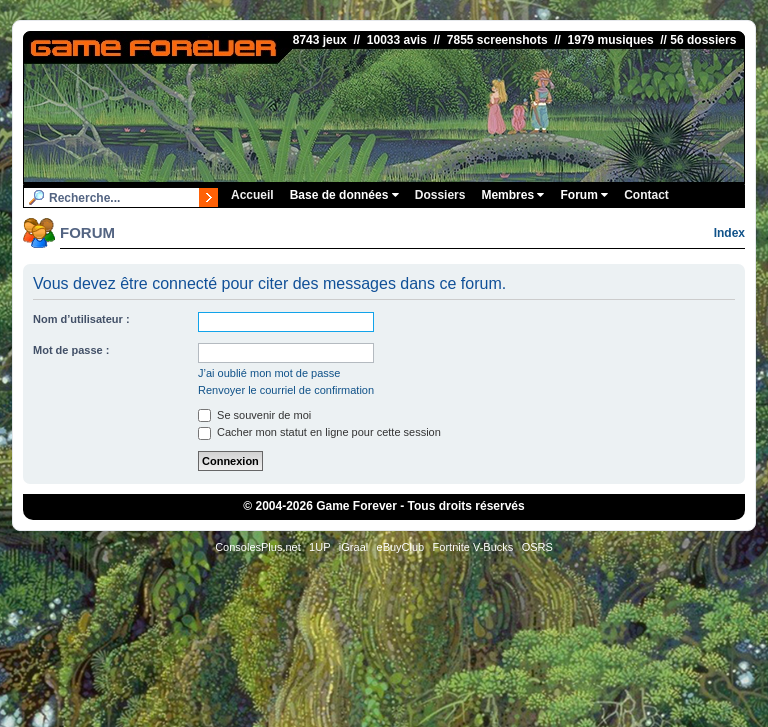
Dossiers (440, 195)
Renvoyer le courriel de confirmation (286, 390)
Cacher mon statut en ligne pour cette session (319, 432)
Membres (512, 195)
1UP (319, 547)
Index (729, 233)
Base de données (344, 195)
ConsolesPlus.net (258, 547)
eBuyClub (401, 547)
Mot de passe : (71, 350)
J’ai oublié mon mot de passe (269, 373)
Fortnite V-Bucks (473, 547)
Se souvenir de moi (254, 415)
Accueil (252, 195)
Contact (646, 195)
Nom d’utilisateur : (81, 319)
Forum (584, 195)
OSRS (537, 547)
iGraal (353, 547)
